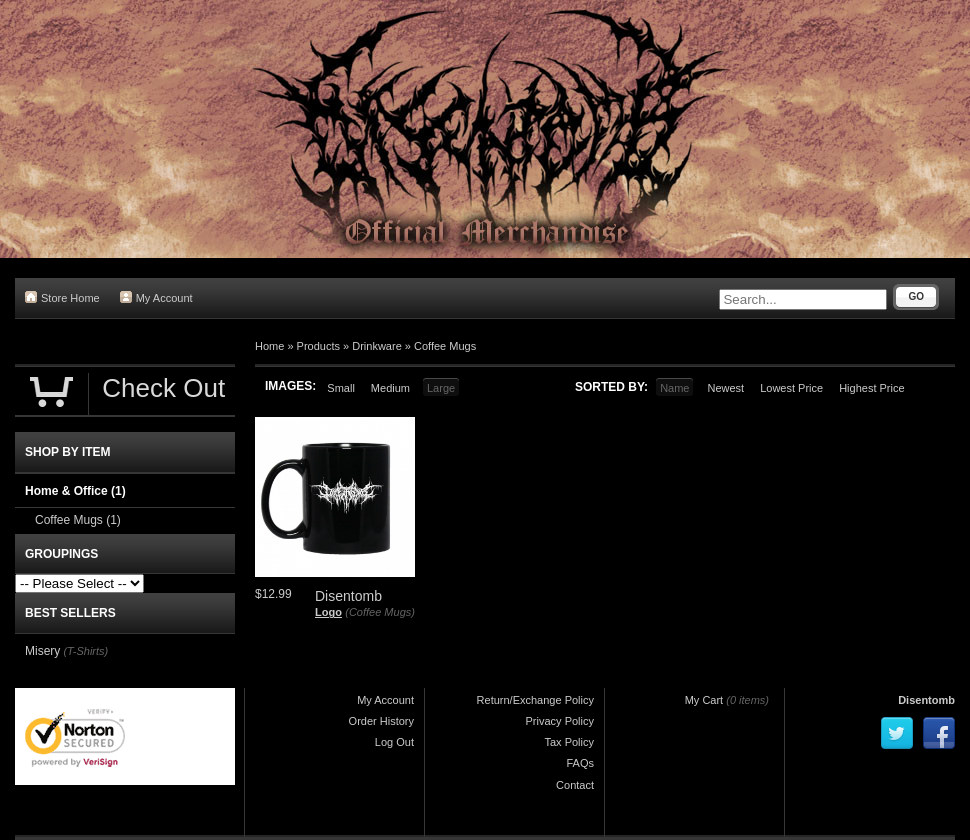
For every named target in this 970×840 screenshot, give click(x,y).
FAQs (580, 763)
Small (341, 388)
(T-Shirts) (85, 651)
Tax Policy (569, 742)
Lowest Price (791, 388)
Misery (42, 651)
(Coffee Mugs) (380, 612)
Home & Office (75, 491)
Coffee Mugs (445, 346)
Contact (575, 785)
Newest (725, 388)
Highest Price (871, 388)
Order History (381, 721)
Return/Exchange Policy (535, 700)
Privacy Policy (560, 721)
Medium (390, 388)
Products (318, 346)
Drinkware (377, 346)
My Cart (704, 700)
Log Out (394, 742)
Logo (328, 612)
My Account (156, 297)
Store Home (62, 297)
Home (269, 346)
